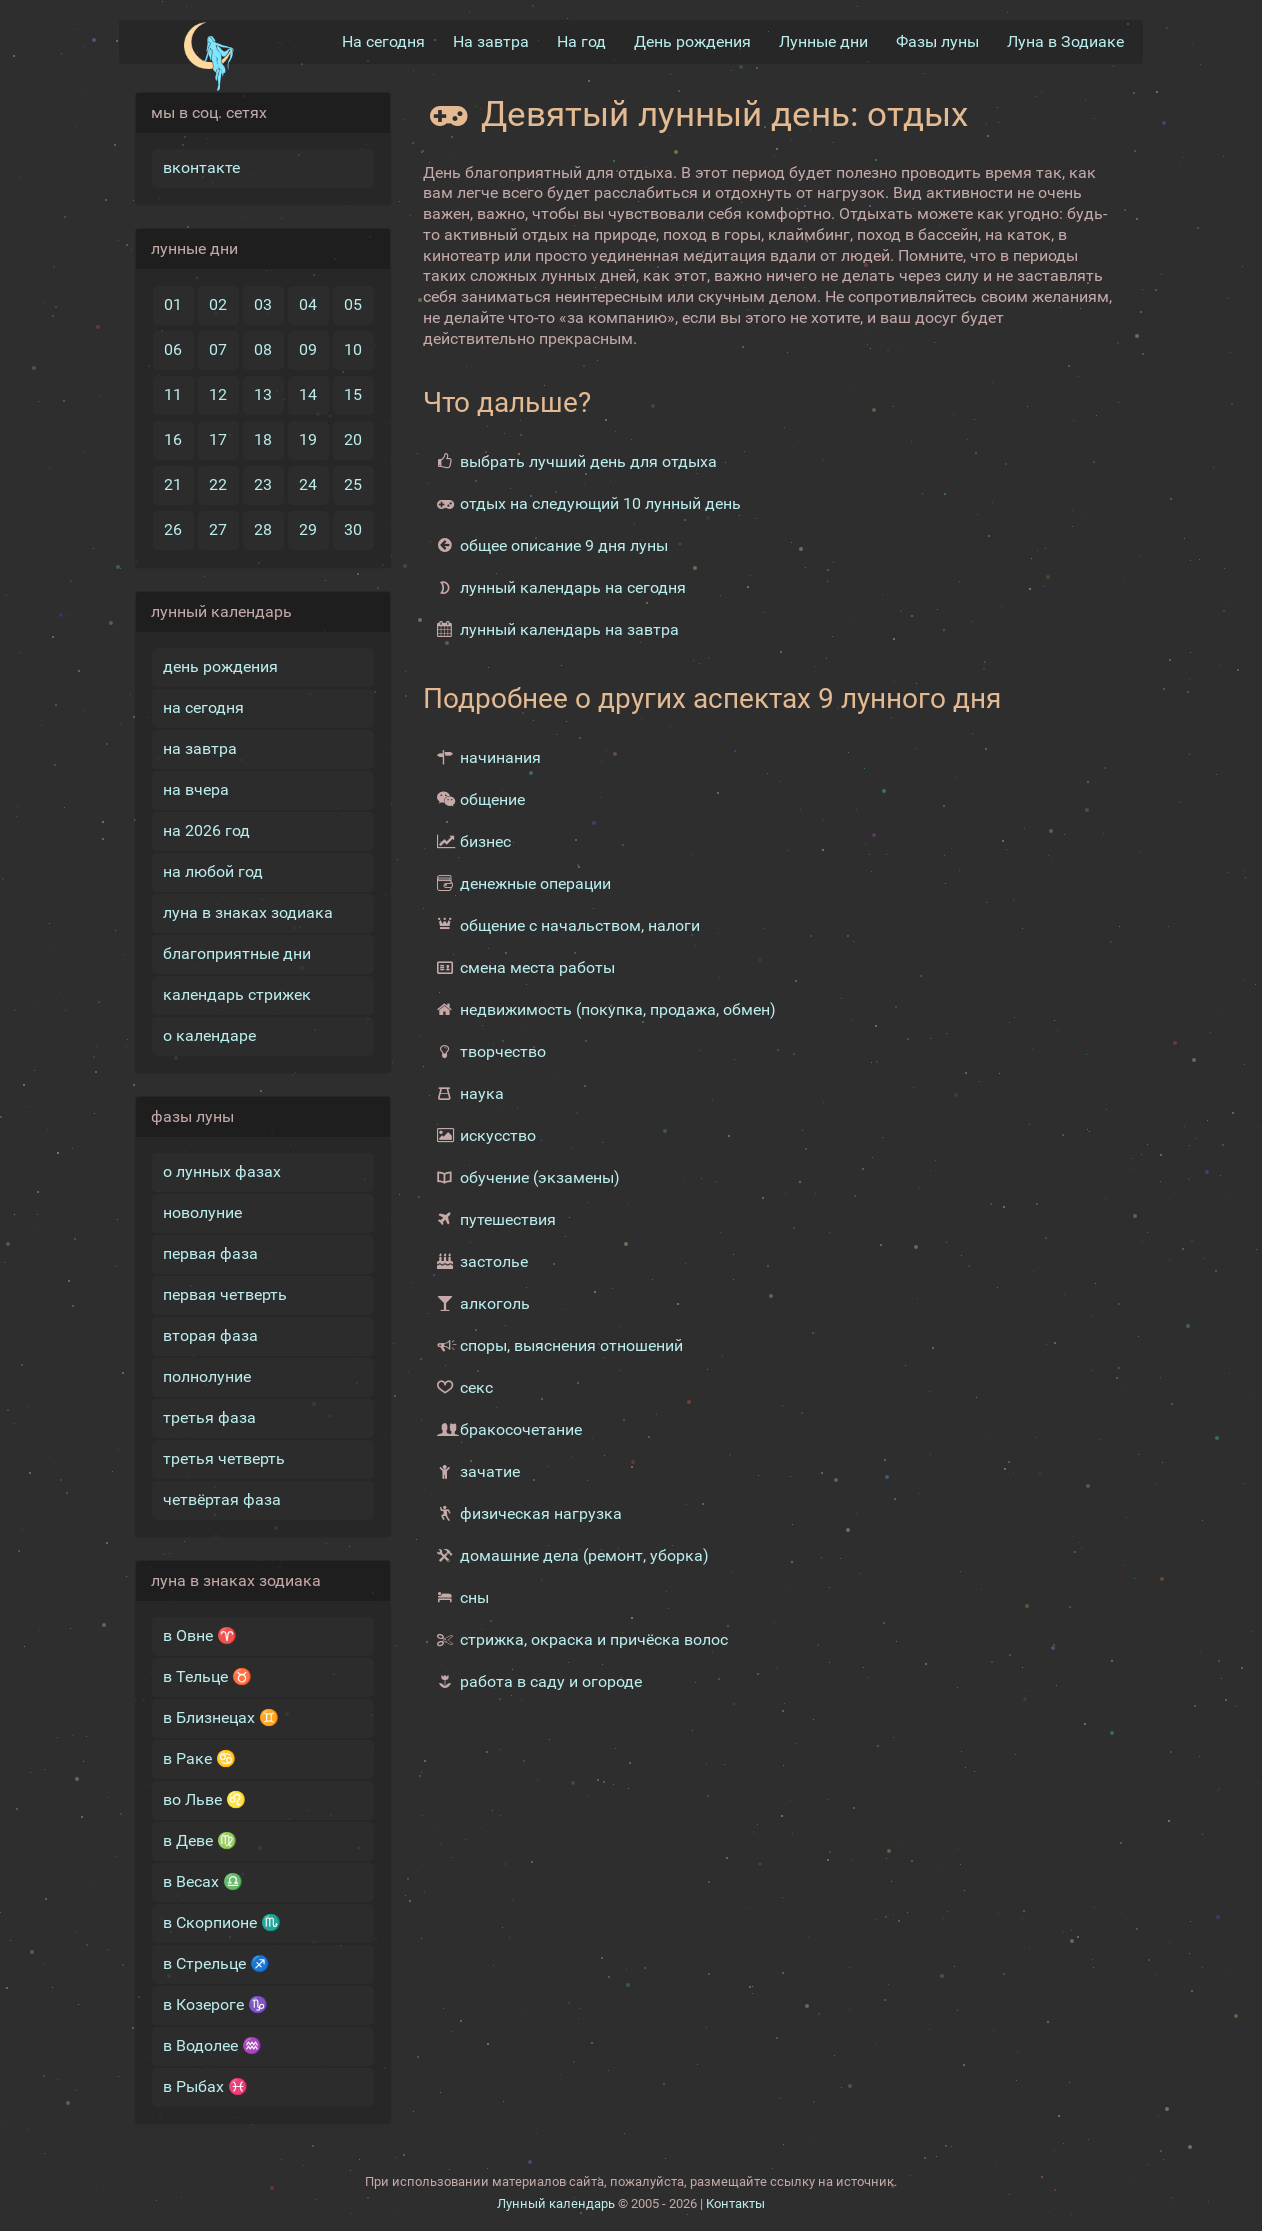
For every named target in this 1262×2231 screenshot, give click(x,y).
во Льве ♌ (204, 1799)
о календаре (209, 1035)
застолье (494, 1261)
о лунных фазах (222, 1171)
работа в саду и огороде (551, 1681)
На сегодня (383, 41)
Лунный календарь (556, 2203)
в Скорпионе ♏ (222, 1922)
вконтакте (201, 167)
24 (308, 484)
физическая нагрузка (541, 1513)
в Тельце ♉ (207, 1676)
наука (482, 1093)
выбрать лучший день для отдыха (588, 461)
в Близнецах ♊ (221, 1717)
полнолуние (207, 1376)
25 (353, 484)
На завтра (491, 41)
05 (353, 304)
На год (581, 41)
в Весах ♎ (203, 1881)
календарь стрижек (237, 994)
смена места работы (537, 967)
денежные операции (535, 883)
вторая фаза (210, 1335)
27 (218, 529)
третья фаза (209, 1417)
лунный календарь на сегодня (573, 587)
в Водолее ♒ (212, 2045)
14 (308, 394)
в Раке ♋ (199, 1758)
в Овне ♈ (200, 1635)
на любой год (213, 871)
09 (308, 349)
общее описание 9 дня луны (564, 545)
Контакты (735, 2203)
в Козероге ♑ (215, 2004)
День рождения (692, 41)
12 (218, 394)
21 (173, 484)
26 (173, 529)
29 (308, 529)
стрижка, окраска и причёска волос (594, 1639)
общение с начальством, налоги (580, 925)
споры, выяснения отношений (571, 1345)
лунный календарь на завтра (569, 629)
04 (308, 304)
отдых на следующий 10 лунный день (600, 503)
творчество (503, 1051)
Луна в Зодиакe (1065, 41)
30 (353, 529)
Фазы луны (937, 41)
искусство (498, 1135)
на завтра (200, 748)
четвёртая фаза (222, 1499)
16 (173, 439)
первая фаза (210, 1253)
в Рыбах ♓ (205, 2086)
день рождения (220, 666)
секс (476, 1387)
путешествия (508, 1219)
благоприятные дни (237, 953)
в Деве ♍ (200, 1840)
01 (173, 304)
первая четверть (225, 1294)
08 (263, 349)
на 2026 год (206, 830)
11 (173, 394)
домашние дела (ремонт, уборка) (584, 1555)
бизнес (485, 841)
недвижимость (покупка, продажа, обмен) (618, 1009)
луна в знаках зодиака (248, 912)
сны (474, 1597)
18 (263, 439)
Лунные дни (823, 41)
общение (492, 799)
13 (263, 394)
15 (353, 394)
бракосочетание (521, 1429)
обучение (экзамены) (540, 1177)
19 (308, 439)
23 (263, 484)
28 (263, 529)
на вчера (196, 789)
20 (353, 439)
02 (218, 304)
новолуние (202, 1212)
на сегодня (203, 707)
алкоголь (495, 1303)
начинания (500, 757)
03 (263, 304)
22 (218, 484)
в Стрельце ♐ (216, 1963)
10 (353, 349)
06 (173, 349)
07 (218, 349)
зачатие (490, 1471)
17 (218, 439)
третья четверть (224, 1458)
